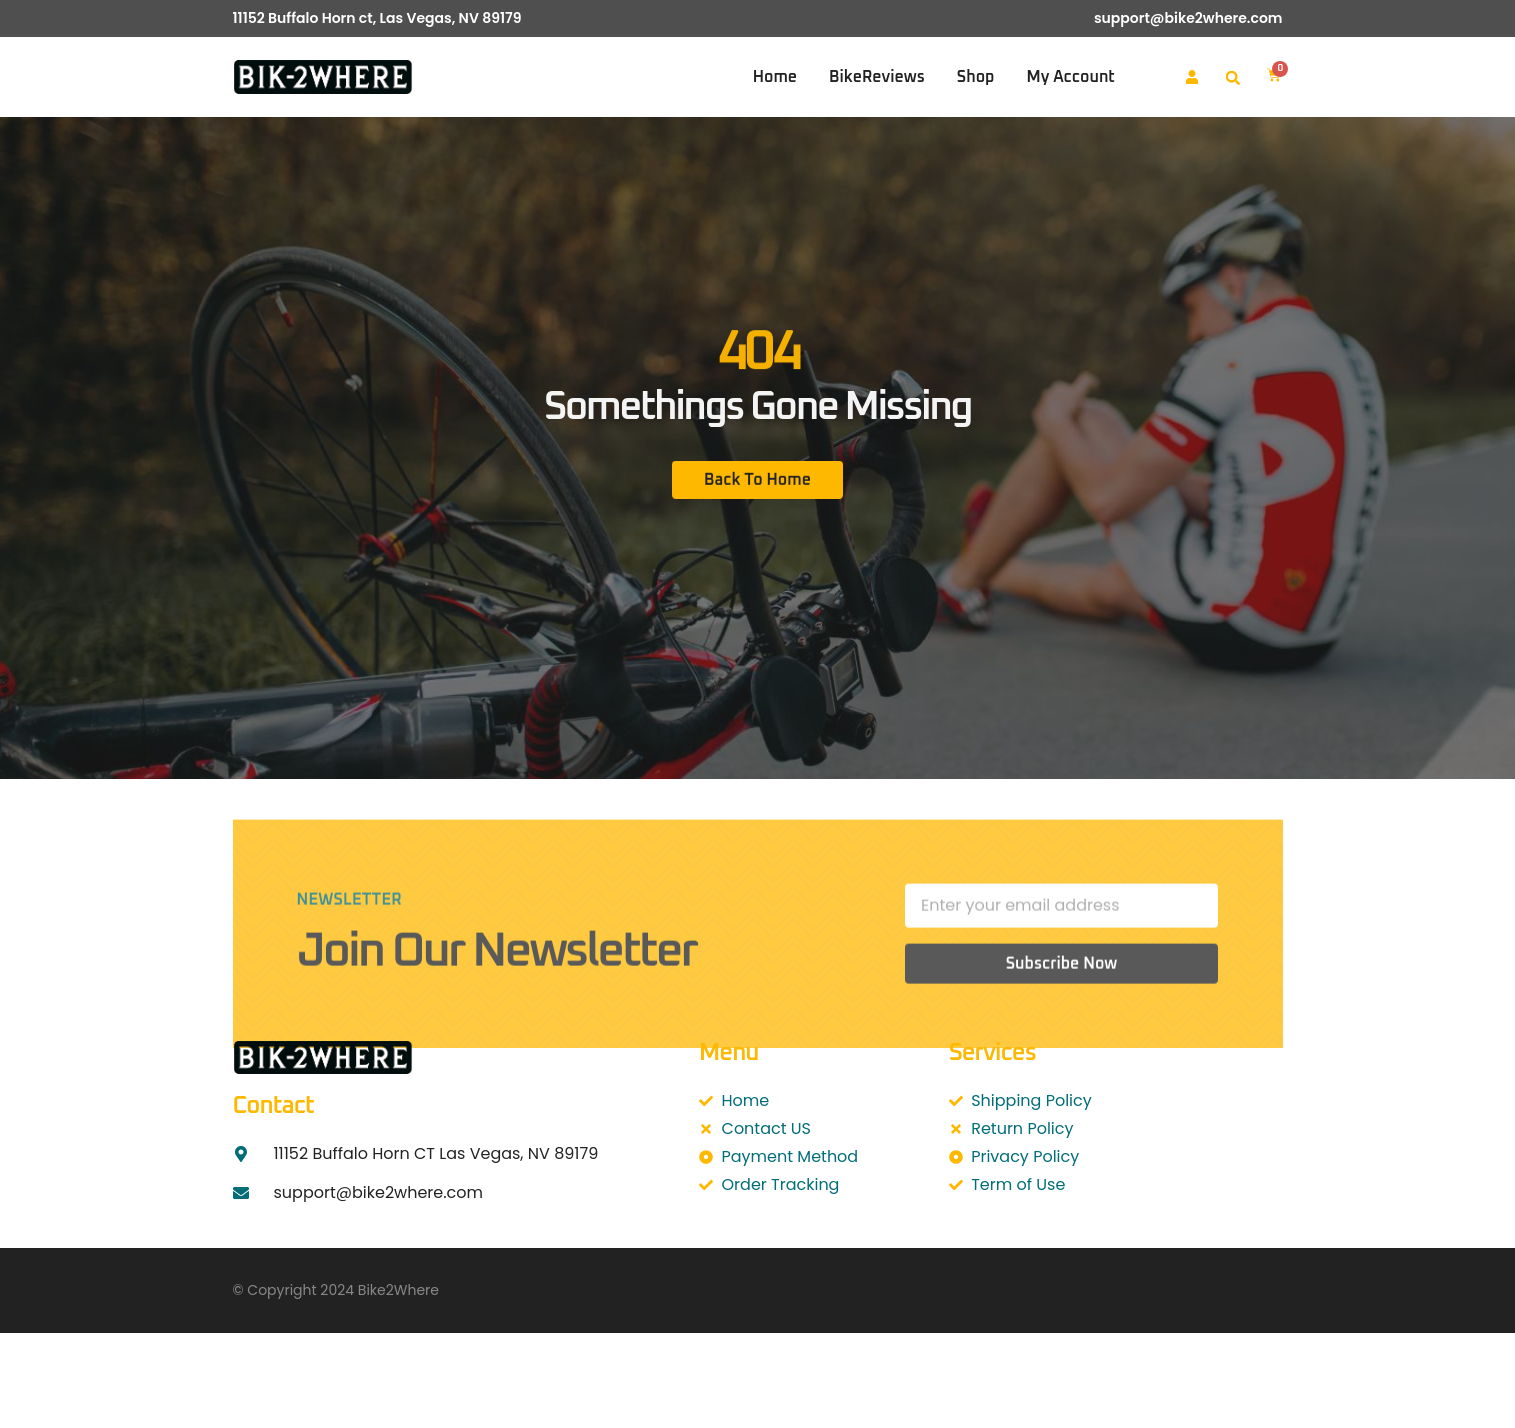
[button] (1233, 78)
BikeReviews (877, 77)
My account (1070, 77)
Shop (976, 77)
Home (775, 77)
